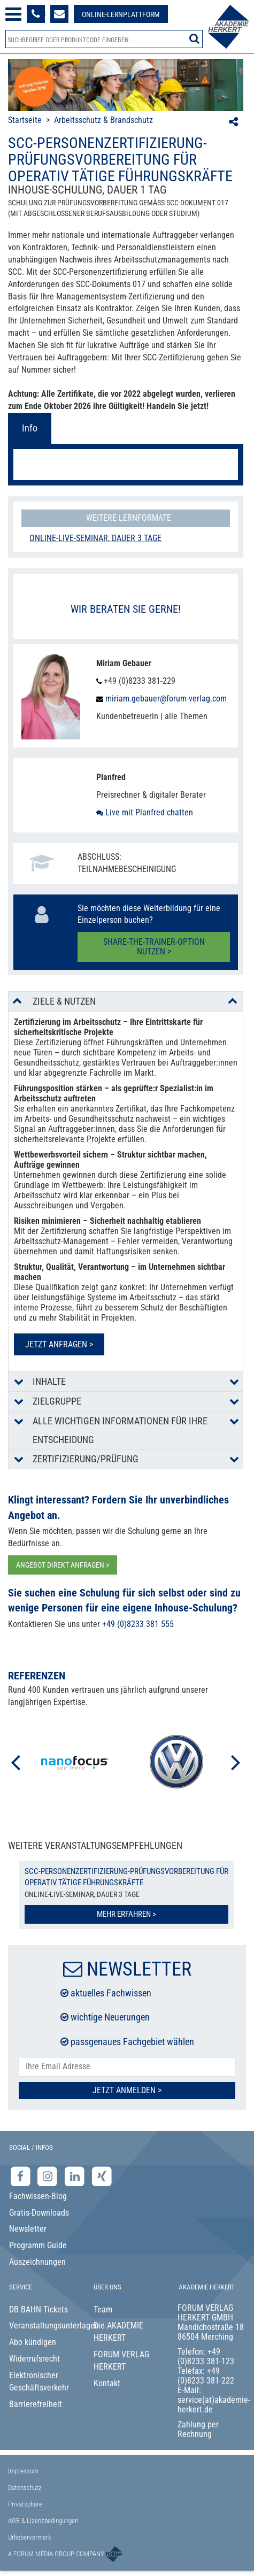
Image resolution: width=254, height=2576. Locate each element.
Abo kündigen (32, 2342)
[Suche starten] (194, 38)
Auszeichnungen (37, 2262)
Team (103, 2309)
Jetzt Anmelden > (127, 2090)
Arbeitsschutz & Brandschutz (103, 120)
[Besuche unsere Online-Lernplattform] (121, 14)
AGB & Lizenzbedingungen (43, 2521)
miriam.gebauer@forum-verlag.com (165, 698)
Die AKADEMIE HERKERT (118, 2331)
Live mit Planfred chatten (144, 812)
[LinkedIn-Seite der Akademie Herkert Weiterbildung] (75, 2176)
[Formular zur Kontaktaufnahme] (59, 13)
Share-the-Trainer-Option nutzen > (154, 947)
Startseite (25, 120)
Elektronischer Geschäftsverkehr (39, 2381)
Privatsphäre (25, 2504)
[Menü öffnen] (13, 14)
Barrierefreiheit (35, 2404)
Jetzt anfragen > (59, 1344)
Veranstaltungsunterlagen (42, 2325)
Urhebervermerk (29, 2537)
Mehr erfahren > (126, 1914)
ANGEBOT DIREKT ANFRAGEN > (62, 1565)
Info (29, 428)
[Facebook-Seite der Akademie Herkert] (21, 2176)
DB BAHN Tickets (38, 2309)
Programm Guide (38, 2245)
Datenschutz (25, 2488)
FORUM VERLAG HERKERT (121, 2360)
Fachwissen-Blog (38, 2196)
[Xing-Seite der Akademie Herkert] (101, 2176)
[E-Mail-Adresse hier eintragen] (127, 2067)
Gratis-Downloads (39, 2213)
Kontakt (107, 2383)
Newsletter (28, 2229)
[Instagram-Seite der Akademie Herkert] (49, 2176)
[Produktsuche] (104, 39)
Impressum (23, 2471)
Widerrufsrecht (34, 2359)
